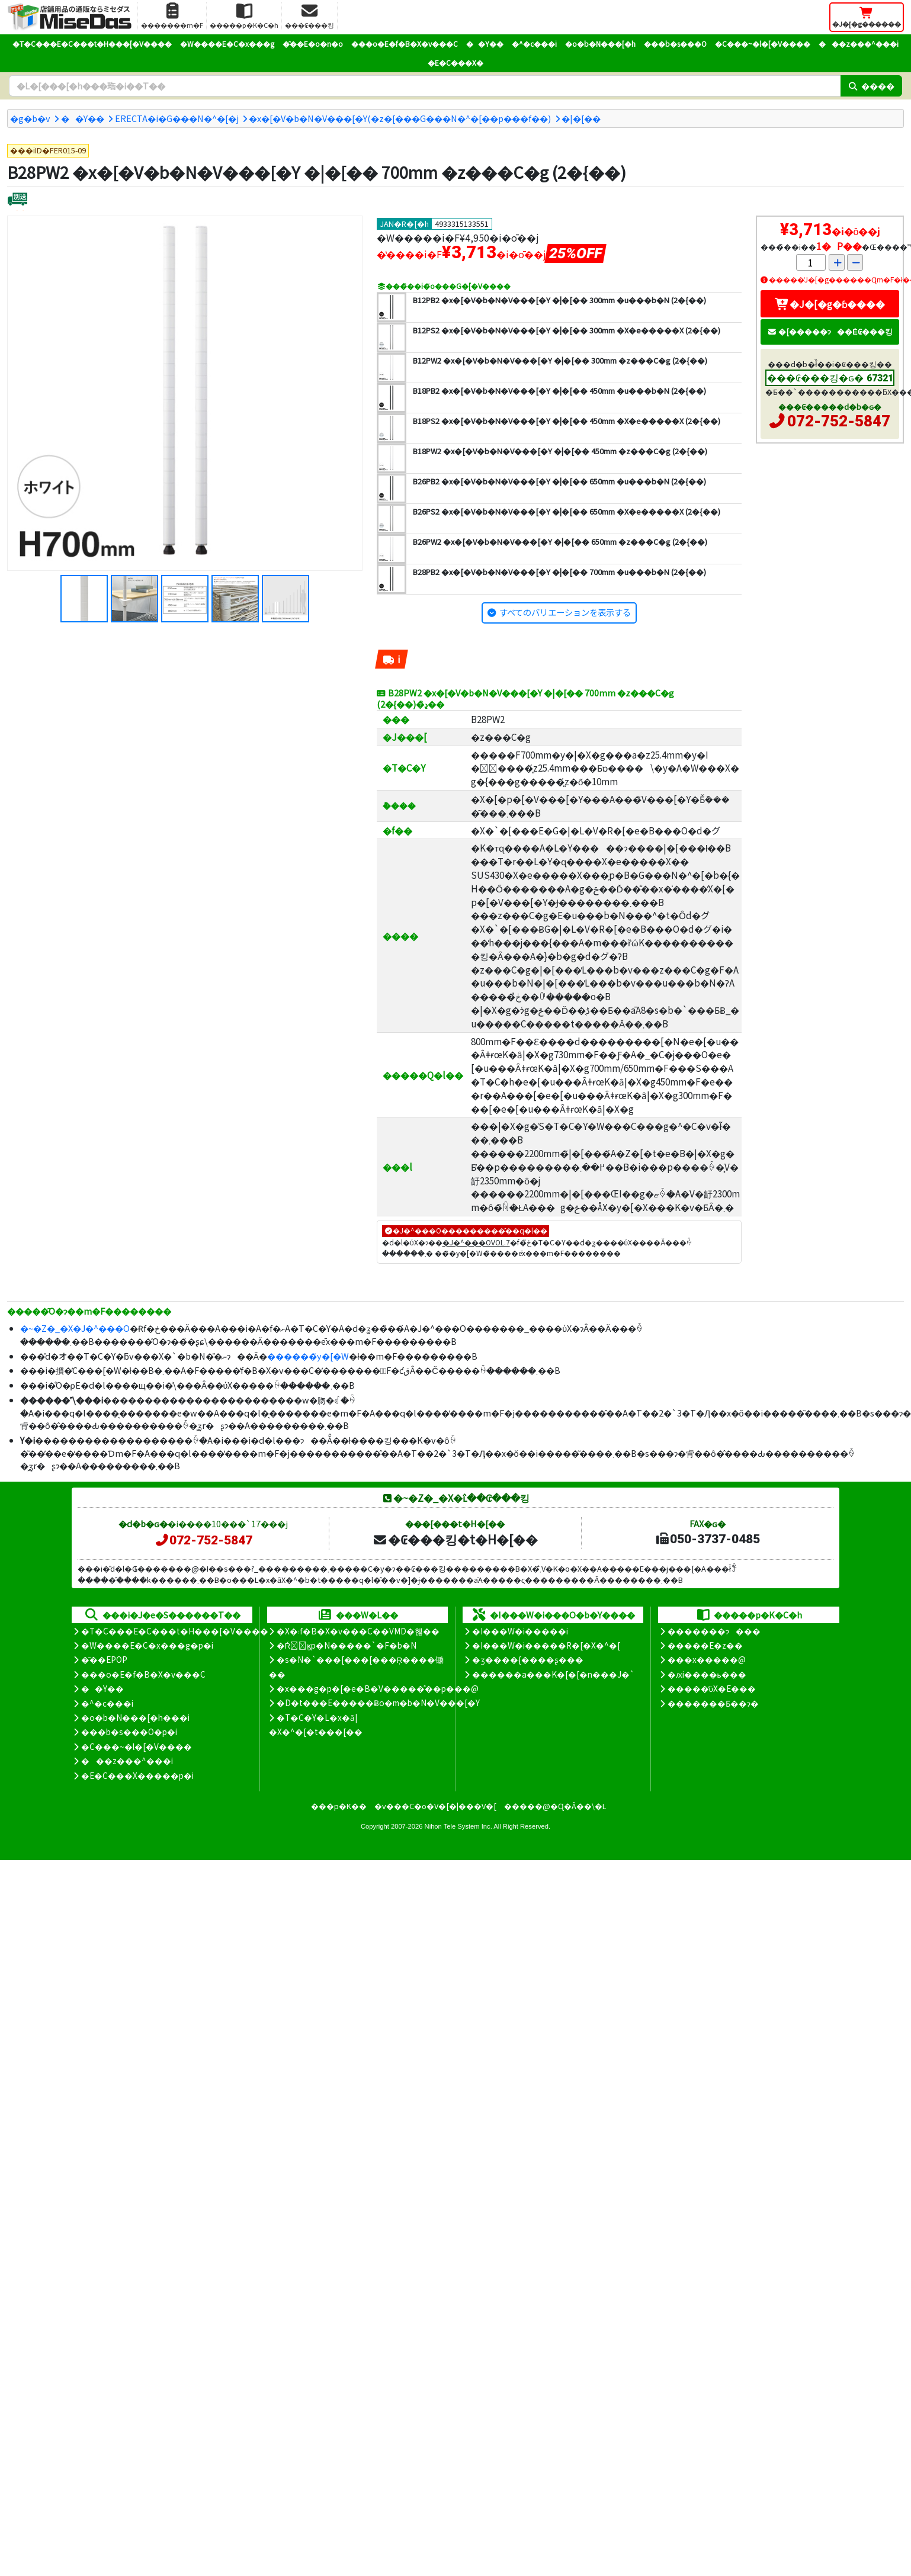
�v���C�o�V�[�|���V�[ (435, 1805)
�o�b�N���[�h (600, 43)
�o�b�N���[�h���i (135, 1717)
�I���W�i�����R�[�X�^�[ (546, 1645)
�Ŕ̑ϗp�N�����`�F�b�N (347, 1645)
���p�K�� (339, 1805)
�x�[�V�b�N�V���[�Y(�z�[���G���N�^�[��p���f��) (400, 118)
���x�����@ (707, 1659)
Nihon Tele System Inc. (458, 1826)
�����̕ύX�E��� (712, 1688)
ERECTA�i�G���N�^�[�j (177, 118)
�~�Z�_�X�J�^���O (75, 1328)
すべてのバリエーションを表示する (565, 612)
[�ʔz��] (17, 200)
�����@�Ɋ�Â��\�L (555, 1805)
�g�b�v (30, 118)
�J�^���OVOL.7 (476, 1242)
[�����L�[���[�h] (425, 86)
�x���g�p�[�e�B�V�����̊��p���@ (378, 1688)
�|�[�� (581, 118)
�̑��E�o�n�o (313, 43)
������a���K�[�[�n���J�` (553, 1674)
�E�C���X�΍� (455, 62)
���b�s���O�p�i (129, 1731)
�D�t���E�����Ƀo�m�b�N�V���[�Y (378, 1702)
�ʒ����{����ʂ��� (527, 1659)
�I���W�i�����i (520, 1631)
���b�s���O (675, 43)
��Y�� (484, 43)
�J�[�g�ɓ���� (830, 304)
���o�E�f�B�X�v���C (404, 43)
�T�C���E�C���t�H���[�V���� (92, 43)
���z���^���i (859, 43)
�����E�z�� (705, 1645)
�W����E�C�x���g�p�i (147, 1645)
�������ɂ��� (714, 1631)
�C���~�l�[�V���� (762, 43)
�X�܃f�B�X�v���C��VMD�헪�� (358, 1631)
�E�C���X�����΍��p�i (137, 1775)
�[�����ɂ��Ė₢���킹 (830, 331)
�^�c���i (534, 43)
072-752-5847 (838, 421)
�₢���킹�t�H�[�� (455, 1539)
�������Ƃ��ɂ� (713, 1703)
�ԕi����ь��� (707, 1674)
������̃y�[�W (308, 1356)
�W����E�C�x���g (227, 43)
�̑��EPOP (104, 1659)
